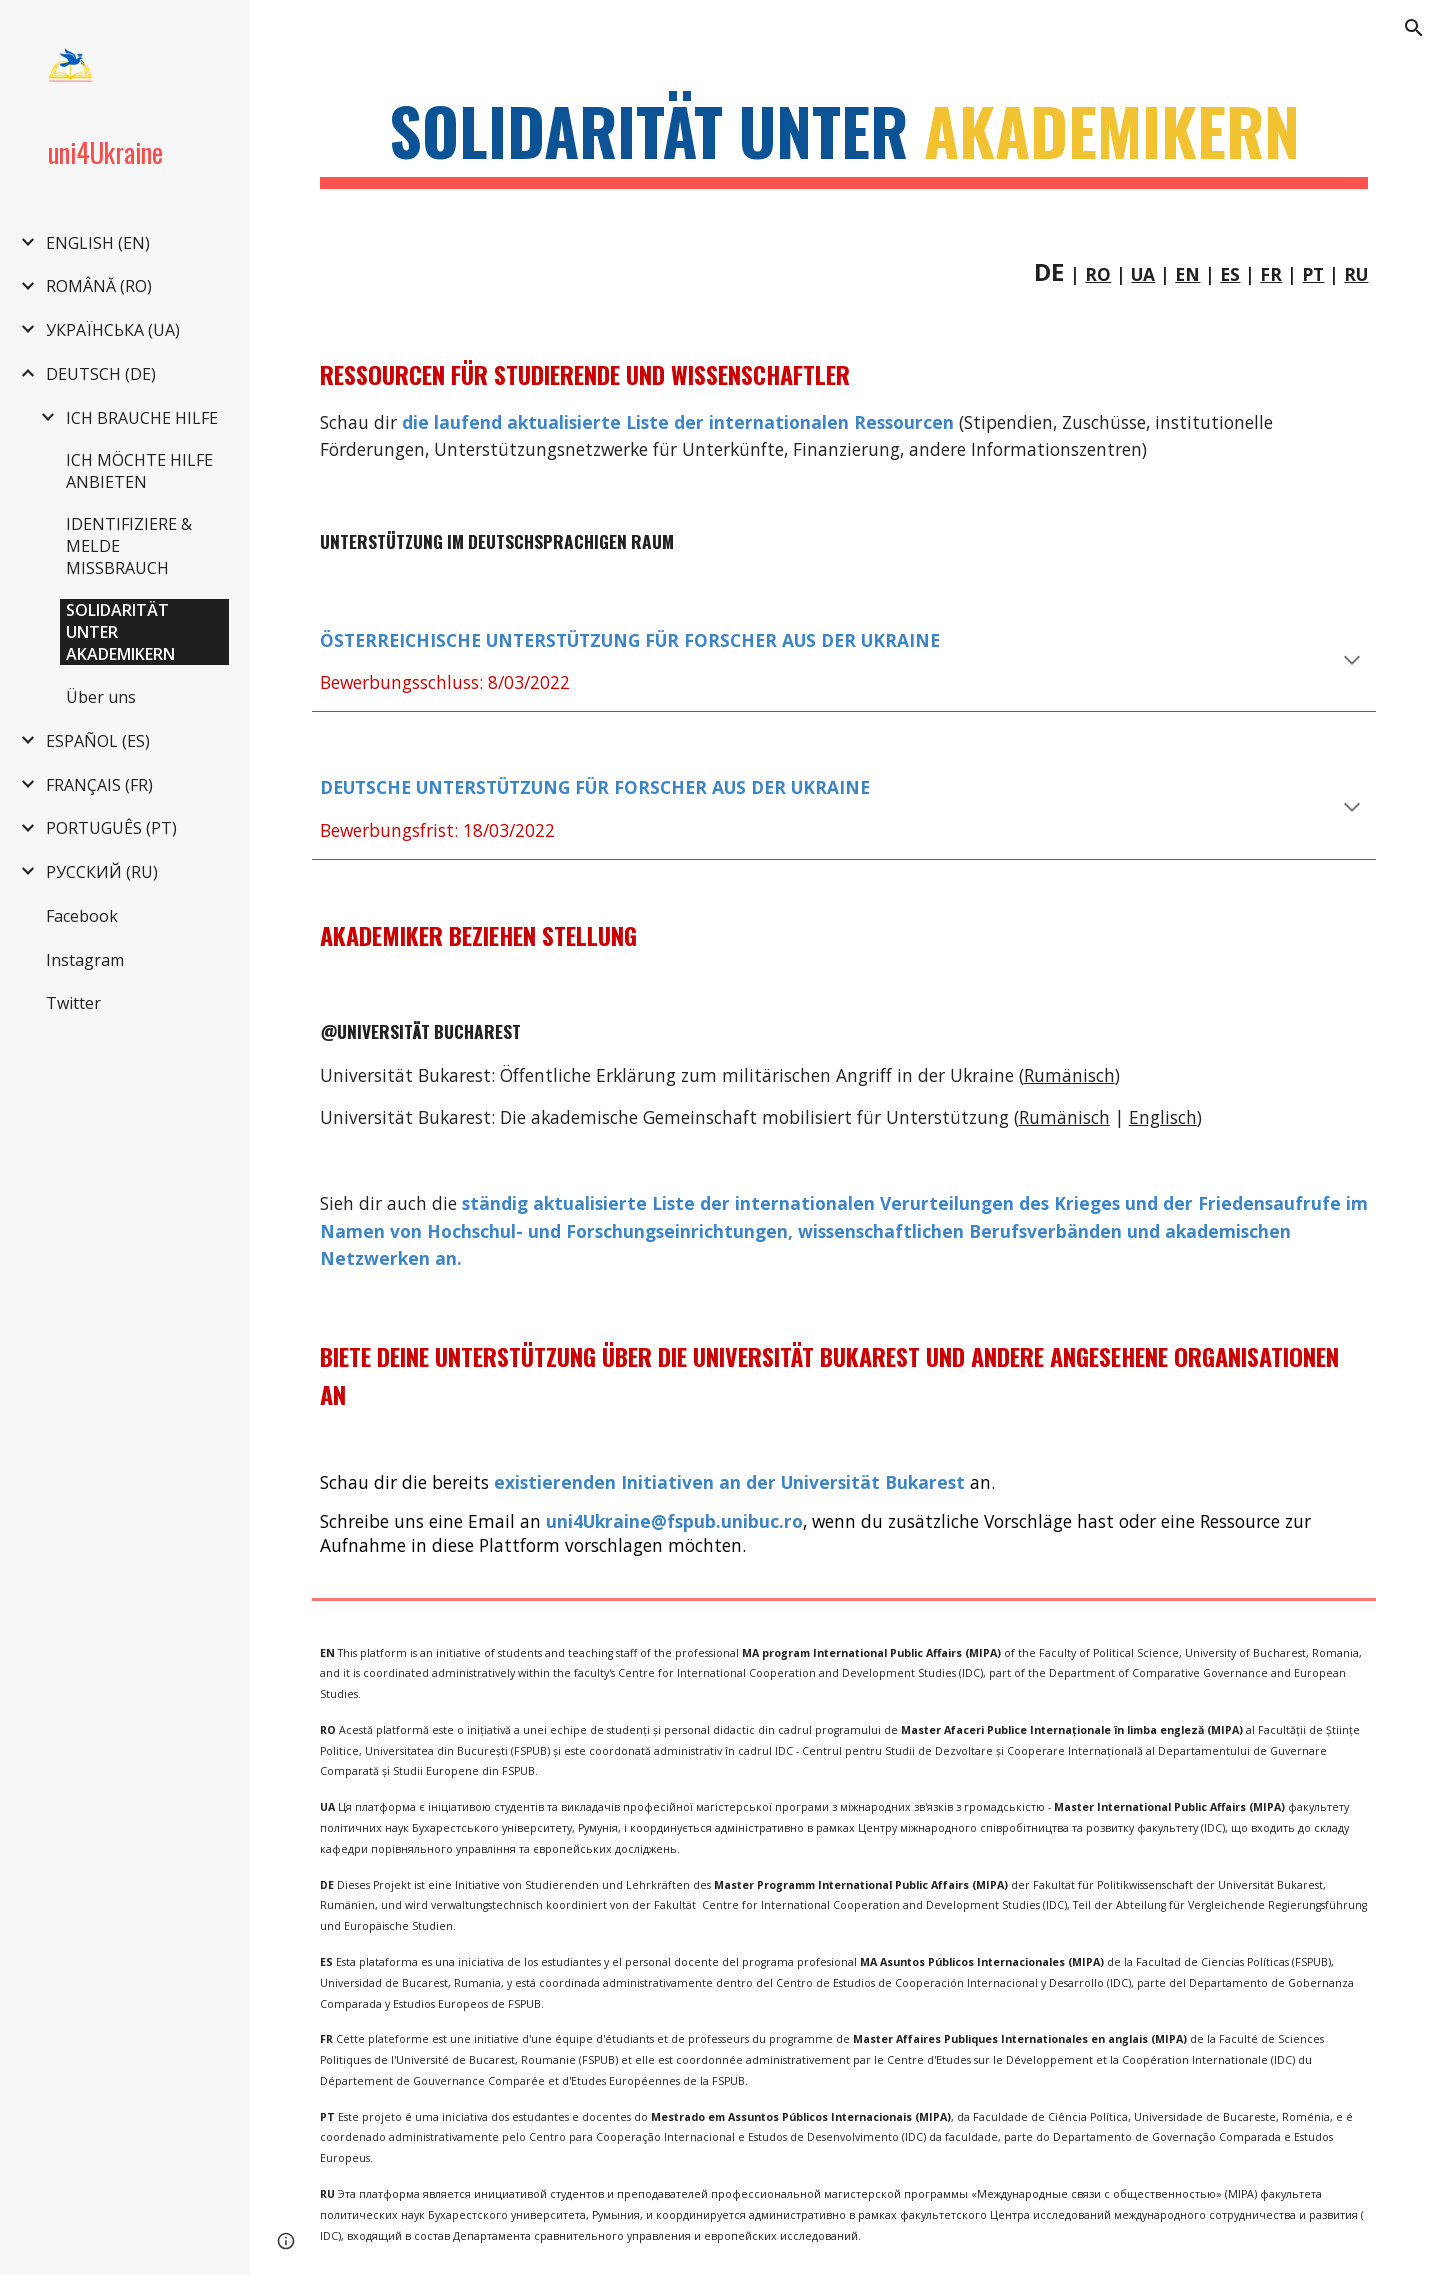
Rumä (1048, 1075)
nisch (1093, 1075)
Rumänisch (1064, 1117)
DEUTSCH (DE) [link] (101, 374)
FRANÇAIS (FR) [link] (99, 785)
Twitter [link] (73, 1003)
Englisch (1163, 1117)
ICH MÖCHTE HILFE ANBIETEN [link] (139, 471)
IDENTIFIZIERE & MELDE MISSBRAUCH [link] (129, 546)
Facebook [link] (82, 916)
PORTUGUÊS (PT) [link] (111, 828)
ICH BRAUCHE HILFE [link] (142, 418)
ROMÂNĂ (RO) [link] (99, 286)
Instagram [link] (85, 960)
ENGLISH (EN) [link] (98, 243)
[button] (1414, 28)
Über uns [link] (101, 697)
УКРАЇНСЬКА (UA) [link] (113, 330)
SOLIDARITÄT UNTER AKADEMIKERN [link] (120, 632)
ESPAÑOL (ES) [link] (98, 741)
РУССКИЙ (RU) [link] (102, 872)
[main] (844, 140)
